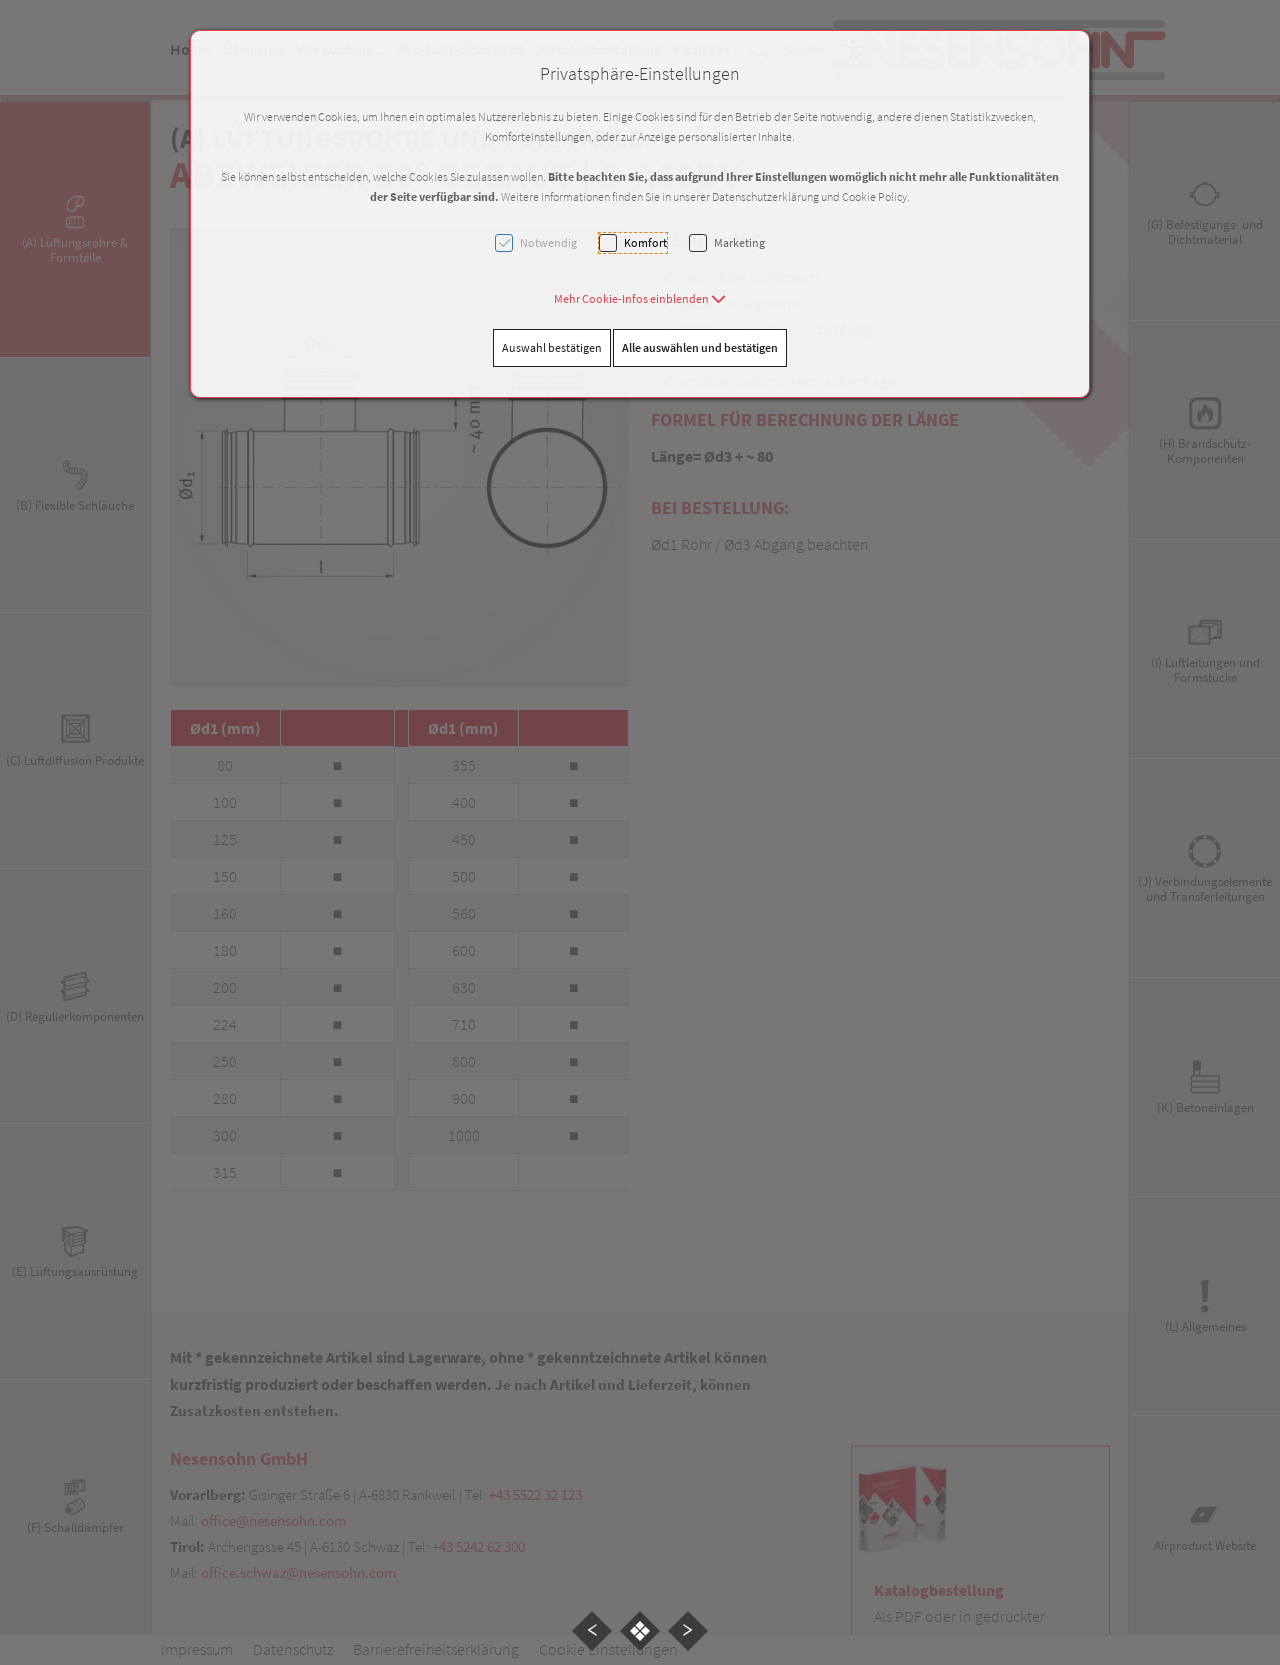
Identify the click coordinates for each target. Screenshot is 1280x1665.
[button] (640, 298)
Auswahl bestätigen (552, 347)
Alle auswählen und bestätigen (700, 347)
